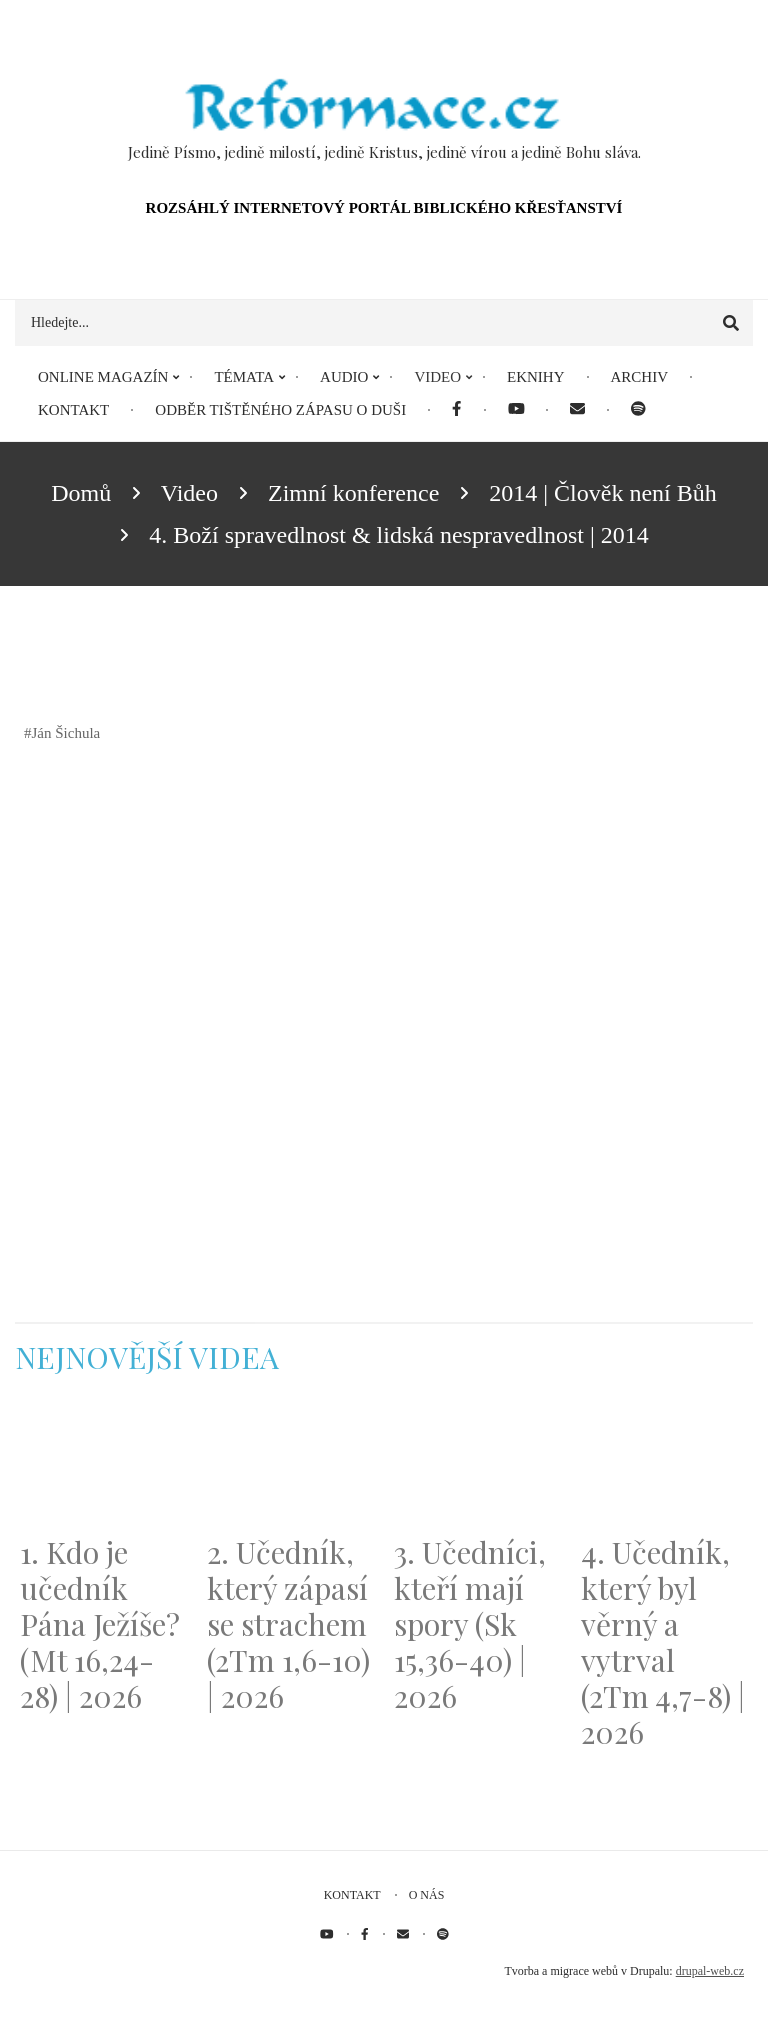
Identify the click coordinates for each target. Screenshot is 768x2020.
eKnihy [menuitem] (536, 377)
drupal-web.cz (710, 1971)
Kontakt (352, 1895)
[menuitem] (456, 410)
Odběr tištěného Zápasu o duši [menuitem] (280, 410)
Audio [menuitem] (344, 377)
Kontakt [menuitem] (73, 410)
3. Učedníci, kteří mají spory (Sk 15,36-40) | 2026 (470, 1624)
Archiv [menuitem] (640, 377)
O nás (427, 1895)
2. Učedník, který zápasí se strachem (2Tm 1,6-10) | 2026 (288, 1624)
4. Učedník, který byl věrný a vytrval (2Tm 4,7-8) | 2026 (663, 1642)
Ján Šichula (66, 733)
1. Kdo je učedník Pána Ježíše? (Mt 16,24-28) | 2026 (100, 1624)
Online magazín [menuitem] (103, 377)
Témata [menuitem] (244, 377)
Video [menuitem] (437, 377)
